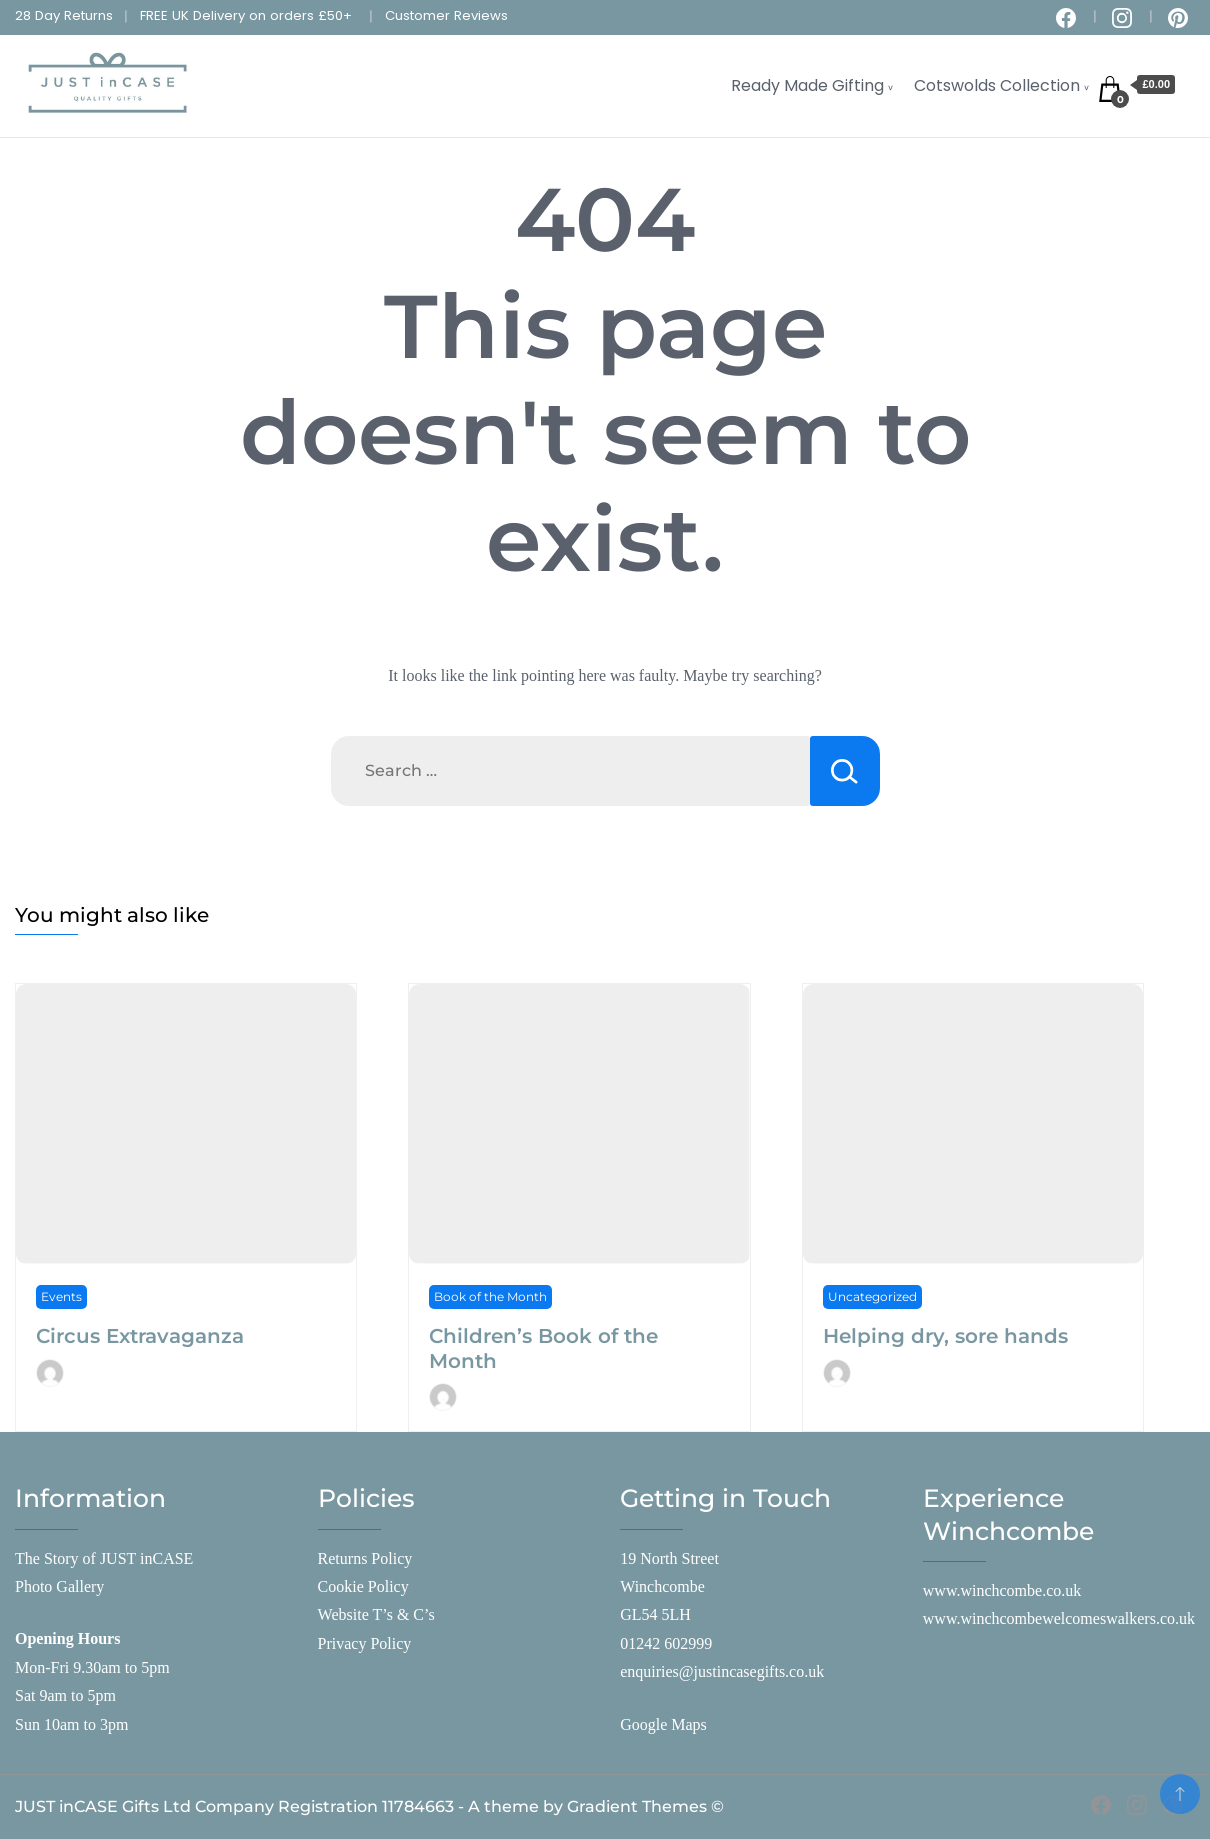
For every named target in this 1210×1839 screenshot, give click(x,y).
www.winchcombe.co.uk (1002, 1590)
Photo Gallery (59, 1586)
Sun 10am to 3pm (71, 1724)
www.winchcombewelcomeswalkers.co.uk (1059, 1618)
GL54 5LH (655, 1614)
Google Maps (663, 1724)
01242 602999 (666, 1643)
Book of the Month (490, 1296)
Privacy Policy (365, 1643)
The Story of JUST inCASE (104, 1558)
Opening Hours (67, 1638)
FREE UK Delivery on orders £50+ (246, 15)
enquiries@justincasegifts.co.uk (722, 1671)
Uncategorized (872, 1296)
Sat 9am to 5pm (65, 1695)
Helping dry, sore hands (945, 1336)
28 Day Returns (64, 15)
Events (61, 1296)
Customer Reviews (446, 15)
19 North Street (669, 1558)
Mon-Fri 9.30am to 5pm (92, 1667)
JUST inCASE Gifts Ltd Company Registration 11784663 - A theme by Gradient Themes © (369, 1806)
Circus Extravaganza (140, 1336)
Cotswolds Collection (997, 85)
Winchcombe (662, 1586)
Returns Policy (365, 1558)
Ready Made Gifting (807, 85)
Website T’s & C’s (376, 1614)
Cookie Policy (363, 1586)
